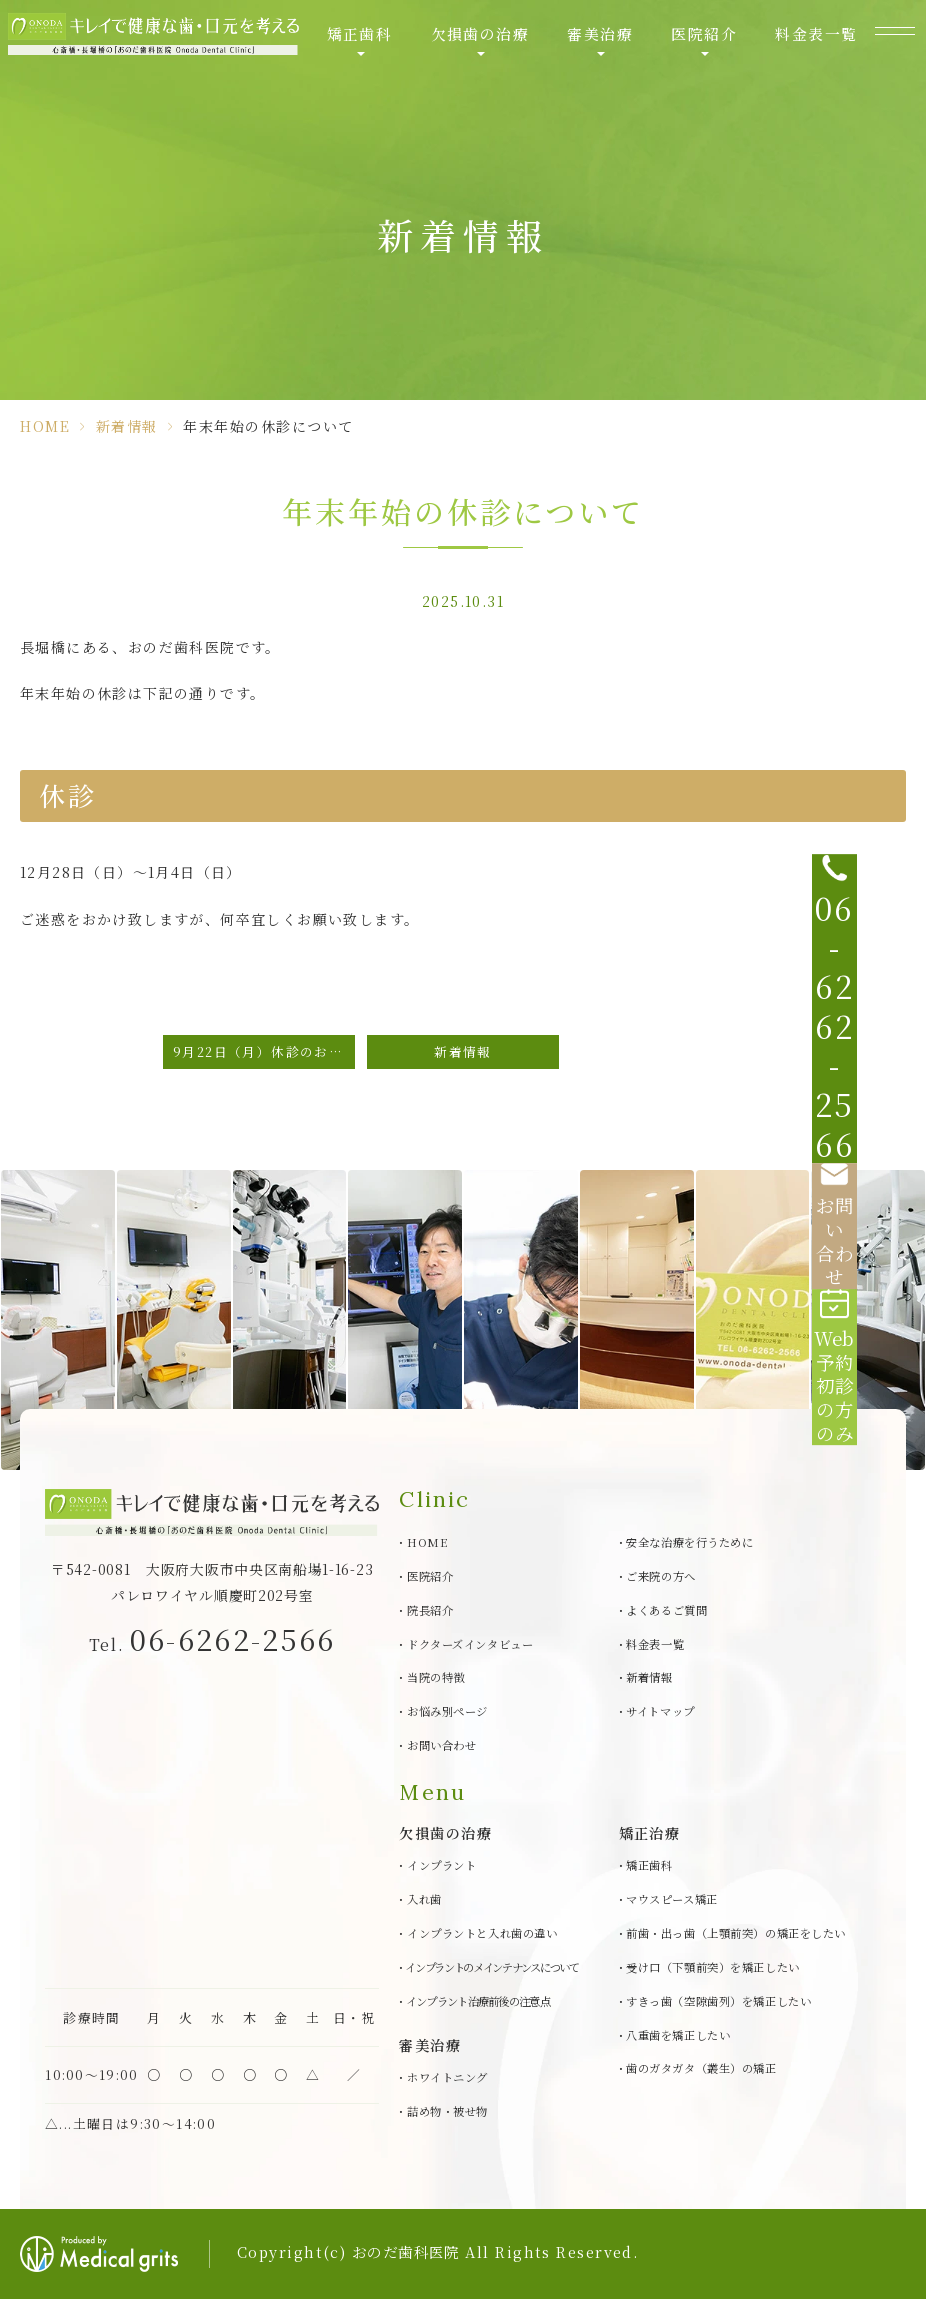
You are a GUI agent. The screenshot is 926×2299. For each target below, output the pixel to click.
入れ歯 (424, 1899)
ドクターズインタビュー (470, 1644)
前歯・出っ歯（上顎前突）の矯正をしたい (736, 1933)
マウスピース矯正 (672, 1899)
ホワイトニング (447, 2077)
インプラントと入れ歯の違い (482, 1933)
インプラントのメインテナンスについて (492, 1967)
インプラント (441, 1865)
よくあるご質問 (666, 1610)
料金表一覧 (805, 39)
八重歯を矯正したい (678, 2035)
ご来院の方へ (660, 1576)
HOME (45, 426)
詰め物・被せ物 (447, 2111)
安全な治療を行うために (689, 1542)
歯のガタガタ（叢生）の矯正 (701, 2068)
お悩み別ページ (447, 1711)
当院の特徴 (436, 1677)
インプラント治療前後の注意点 (478, 2001)
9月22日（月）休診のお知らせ (264, 1051)
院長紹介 (430, 1610)
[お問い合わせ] (886, 1170)
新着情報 (127, 426)
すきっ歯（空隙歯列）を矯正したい (718, 2001)
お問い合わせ (441, 1745)
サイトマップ (660, 1711)
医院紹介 (696, 39)
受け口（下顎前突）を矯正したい (713, 1967)
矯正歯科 (363, 39)
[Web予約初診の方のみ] (886, 1250)
